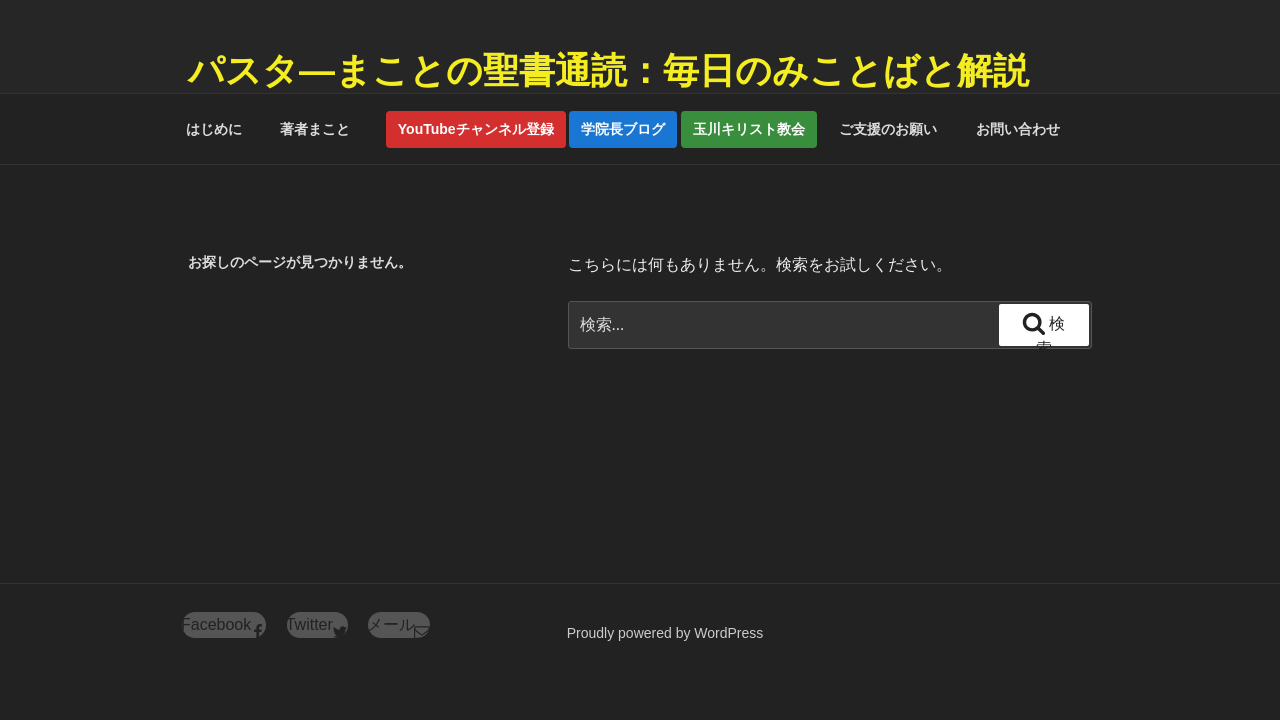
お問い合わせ (1018, 129)
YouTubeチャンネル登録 (476, 129)
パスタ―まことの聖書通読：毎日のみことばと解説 (608, 70)
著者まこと (322, 129)
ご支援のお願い (888, 129)
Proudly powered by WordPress (665, 633)
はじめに (214, 129)
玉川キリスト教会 (749, 129)
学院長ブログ (623, 129)
